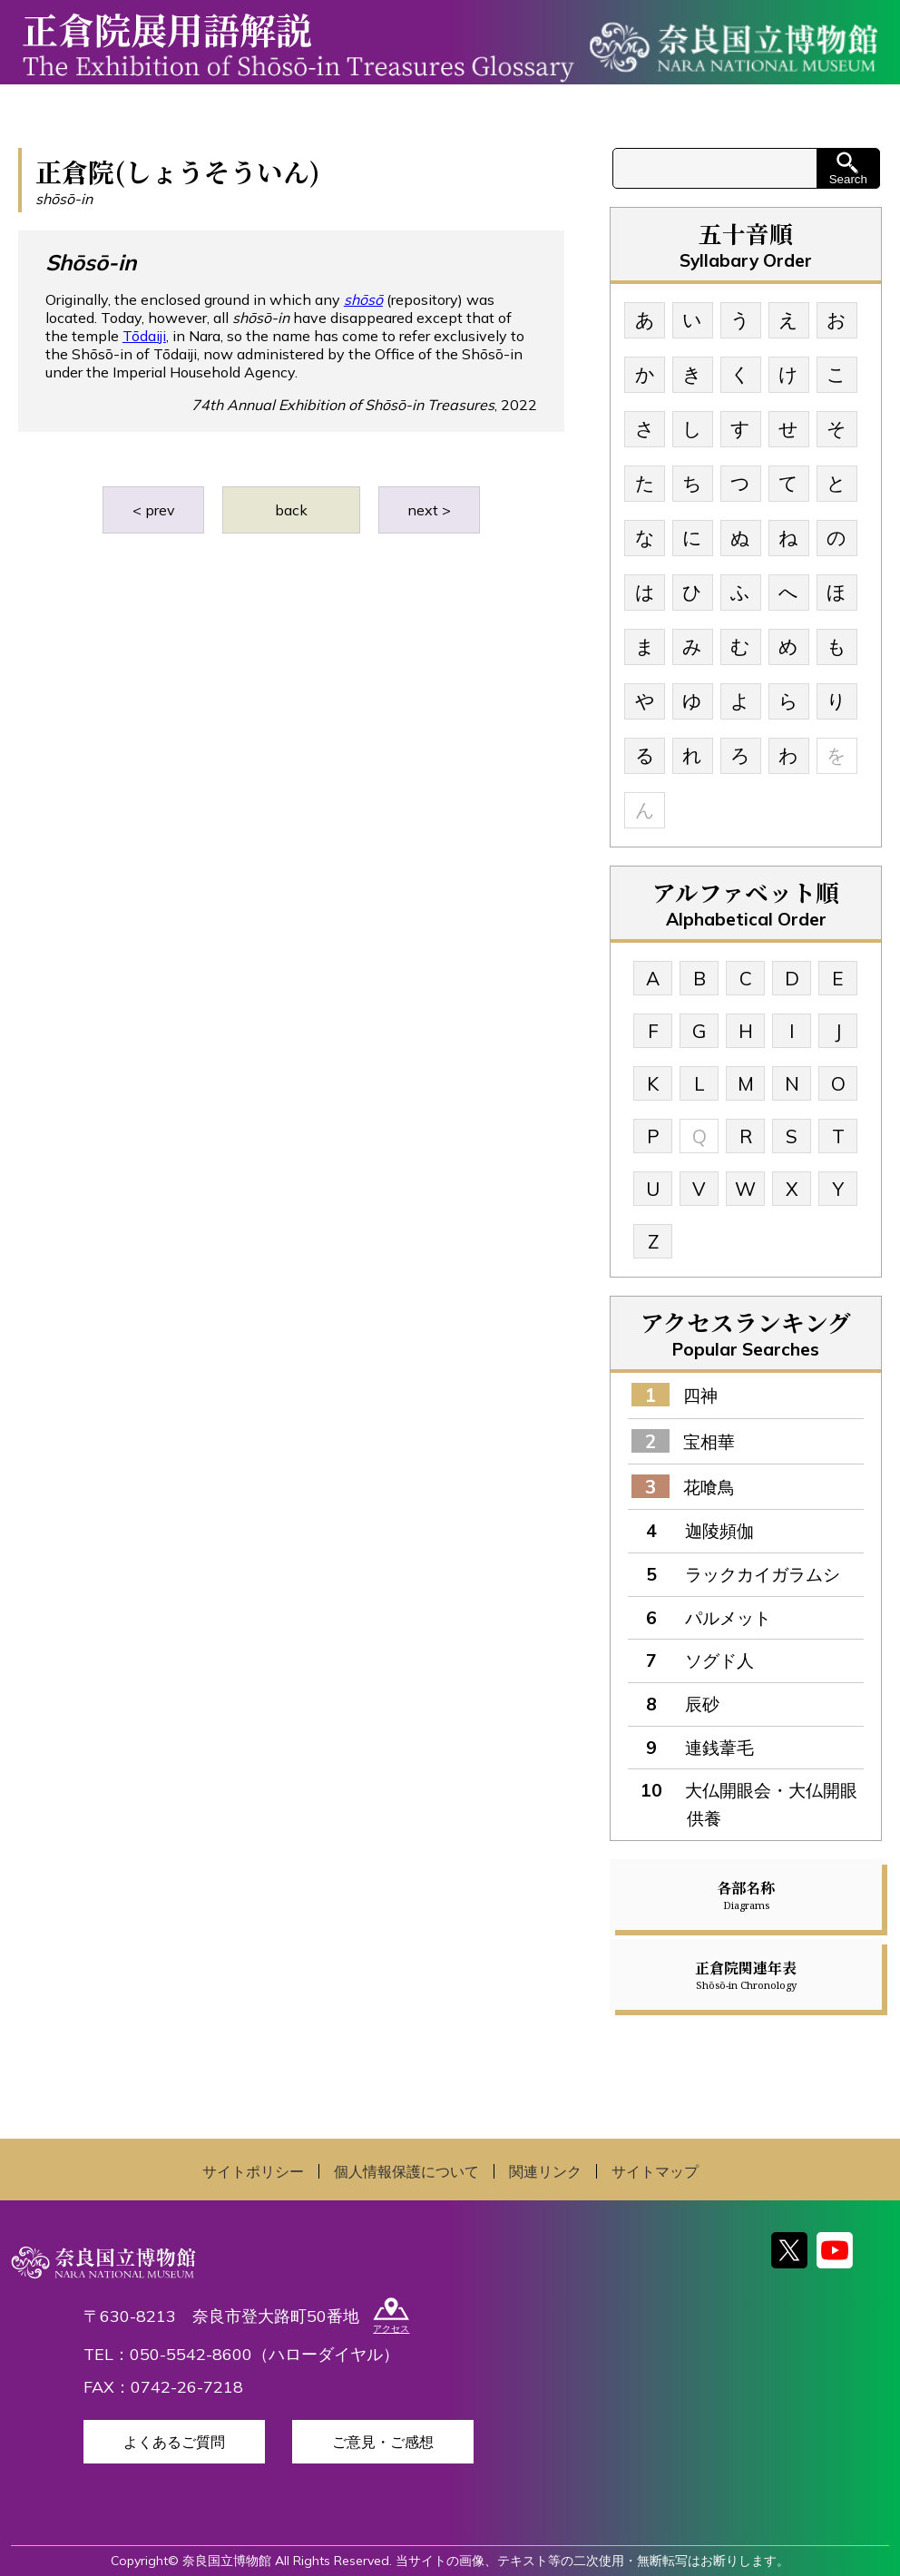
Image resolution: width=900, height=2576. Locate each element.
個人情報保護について (406, 2171)
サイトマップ (655, 2171)
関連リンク (545, 2171)
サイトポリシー (253, 2171)
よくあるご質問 (174, 2442)
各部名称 (746, 1894)
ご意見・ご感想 (383, 2442)
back (291, 510)
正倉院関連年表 (746, 1974)
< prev (153, 510)
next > (429, 510)
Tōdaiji (144, 336)
